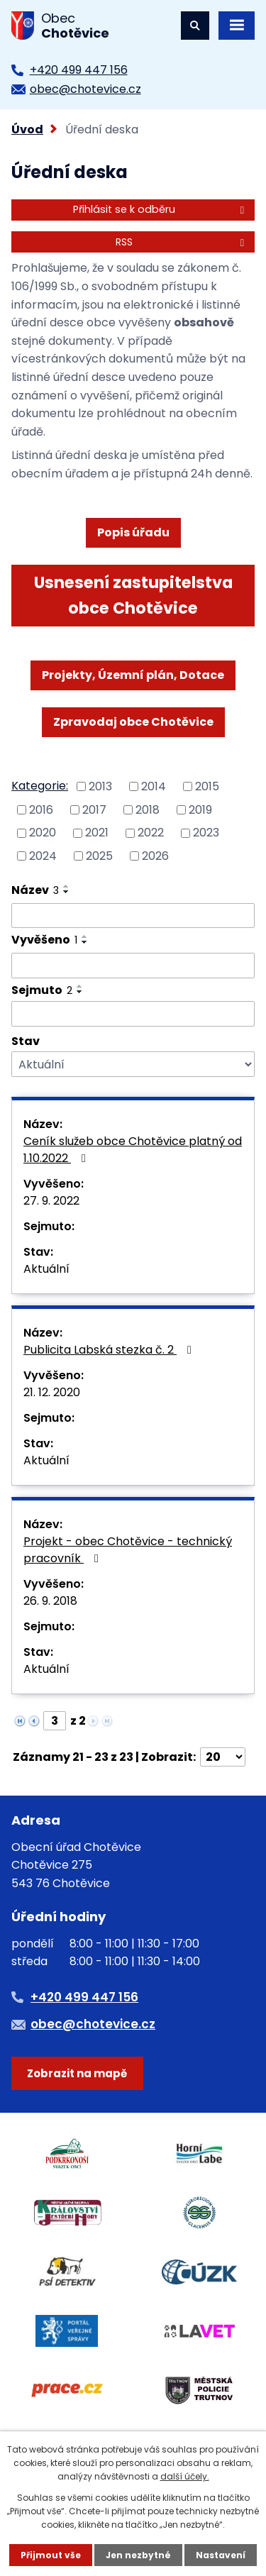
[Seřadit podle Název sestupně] (66, 892)
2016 (41, 809)
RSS (182, 242)
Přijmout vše (51, 2555)
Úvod (27, 129)
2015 (207, 786)
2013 (100, 786)
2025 (99, 856)
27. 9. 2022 (51, 1201)
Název (35, 890)
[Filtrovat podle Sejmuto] (133, 1014)
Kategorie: (39, 786)
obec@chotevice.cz (85, 89)
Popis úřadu (133, 532)
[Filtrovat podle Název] (133, 916)
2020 (42, 832)
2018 (147, 809)
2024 (43, 856)
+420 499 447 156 (79, 70)
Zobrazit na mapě (77, 2073)
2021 (97, 832)
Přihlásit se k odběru (160, 209)
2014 (153, 786)
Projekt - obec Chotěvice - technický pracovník (127, 1549)
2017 (94, 809)
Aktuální (46, 1269)
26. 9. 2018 (50, 1601)
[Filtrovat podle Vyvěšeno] (133, 965)
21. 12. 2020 (51, 1392)
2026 (155, 856)
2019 (200, 809)
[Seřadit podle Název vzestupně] (66, 886)
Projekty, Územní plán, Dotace (133, 675)
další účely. (184, 2476)
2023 (206, 832)
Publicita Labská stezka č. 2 (109, 1350)
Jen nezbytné (138, 2555)
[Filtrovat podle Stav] (133, 1064)
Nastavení (220, 2555)
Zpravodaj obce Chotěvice (133, 722)
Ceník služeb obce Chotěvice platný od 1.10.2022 (132, 1149)
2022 (151, 832)
